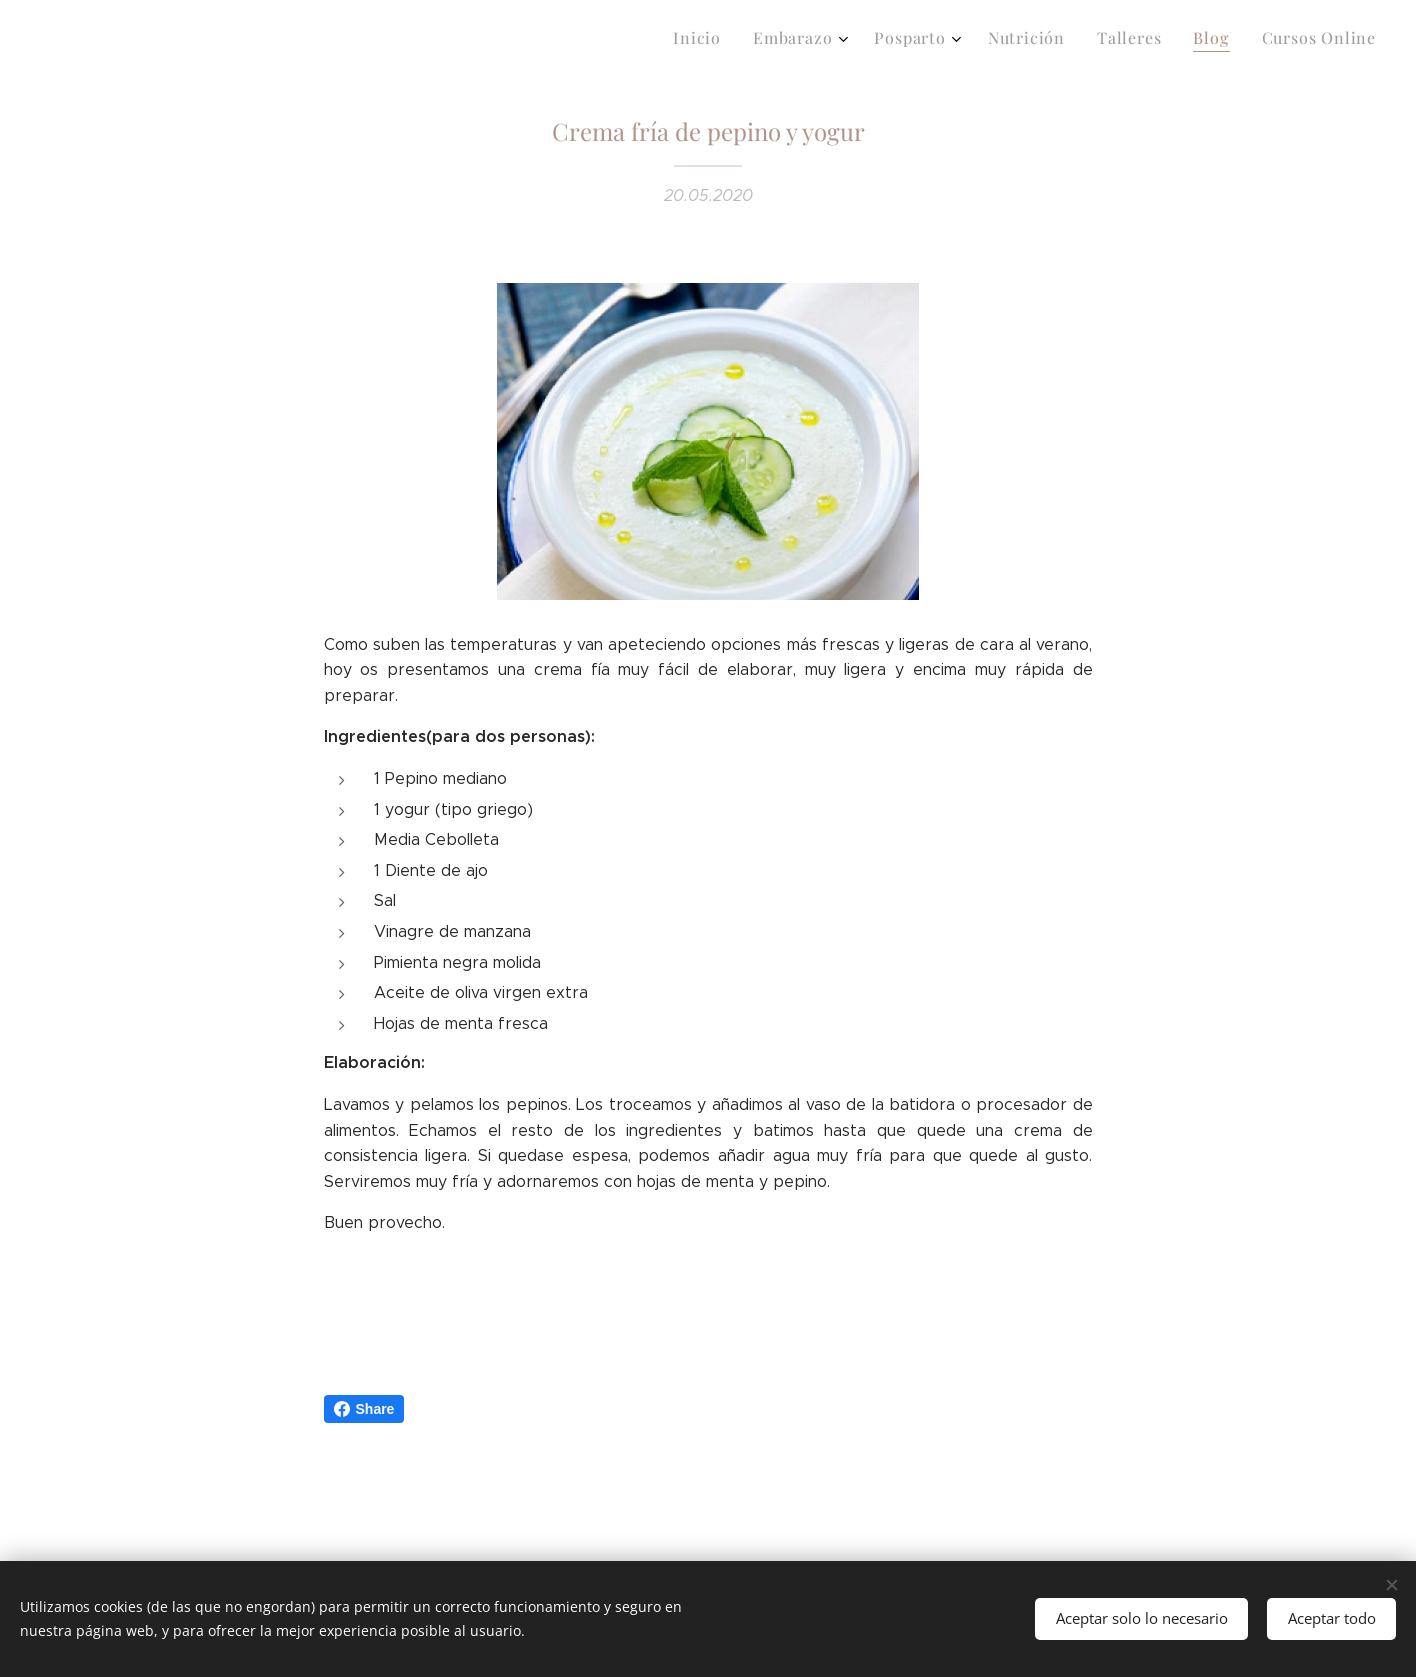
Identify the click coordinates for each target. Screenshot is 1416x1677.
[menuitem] (1169, 41)
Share (364, 1409)
